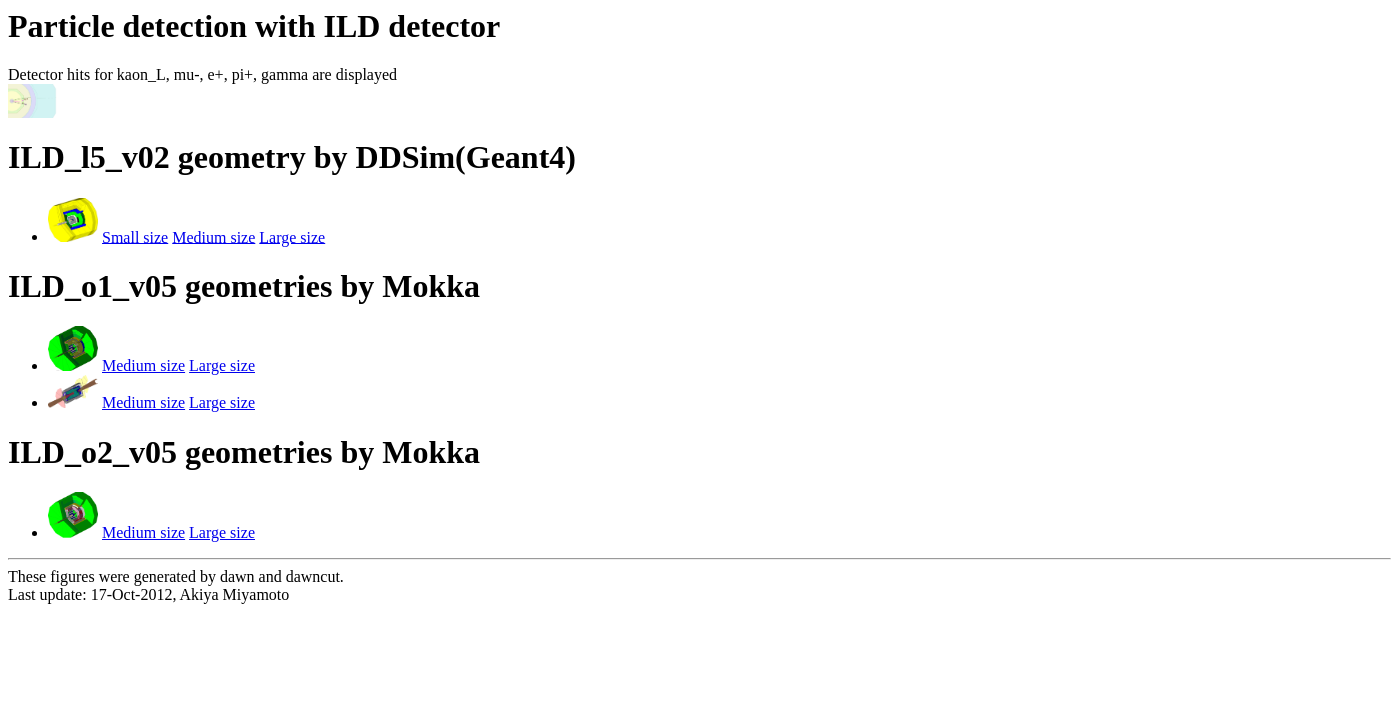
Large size (292, 236)
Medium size (213, 236)
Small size (135, 236)
